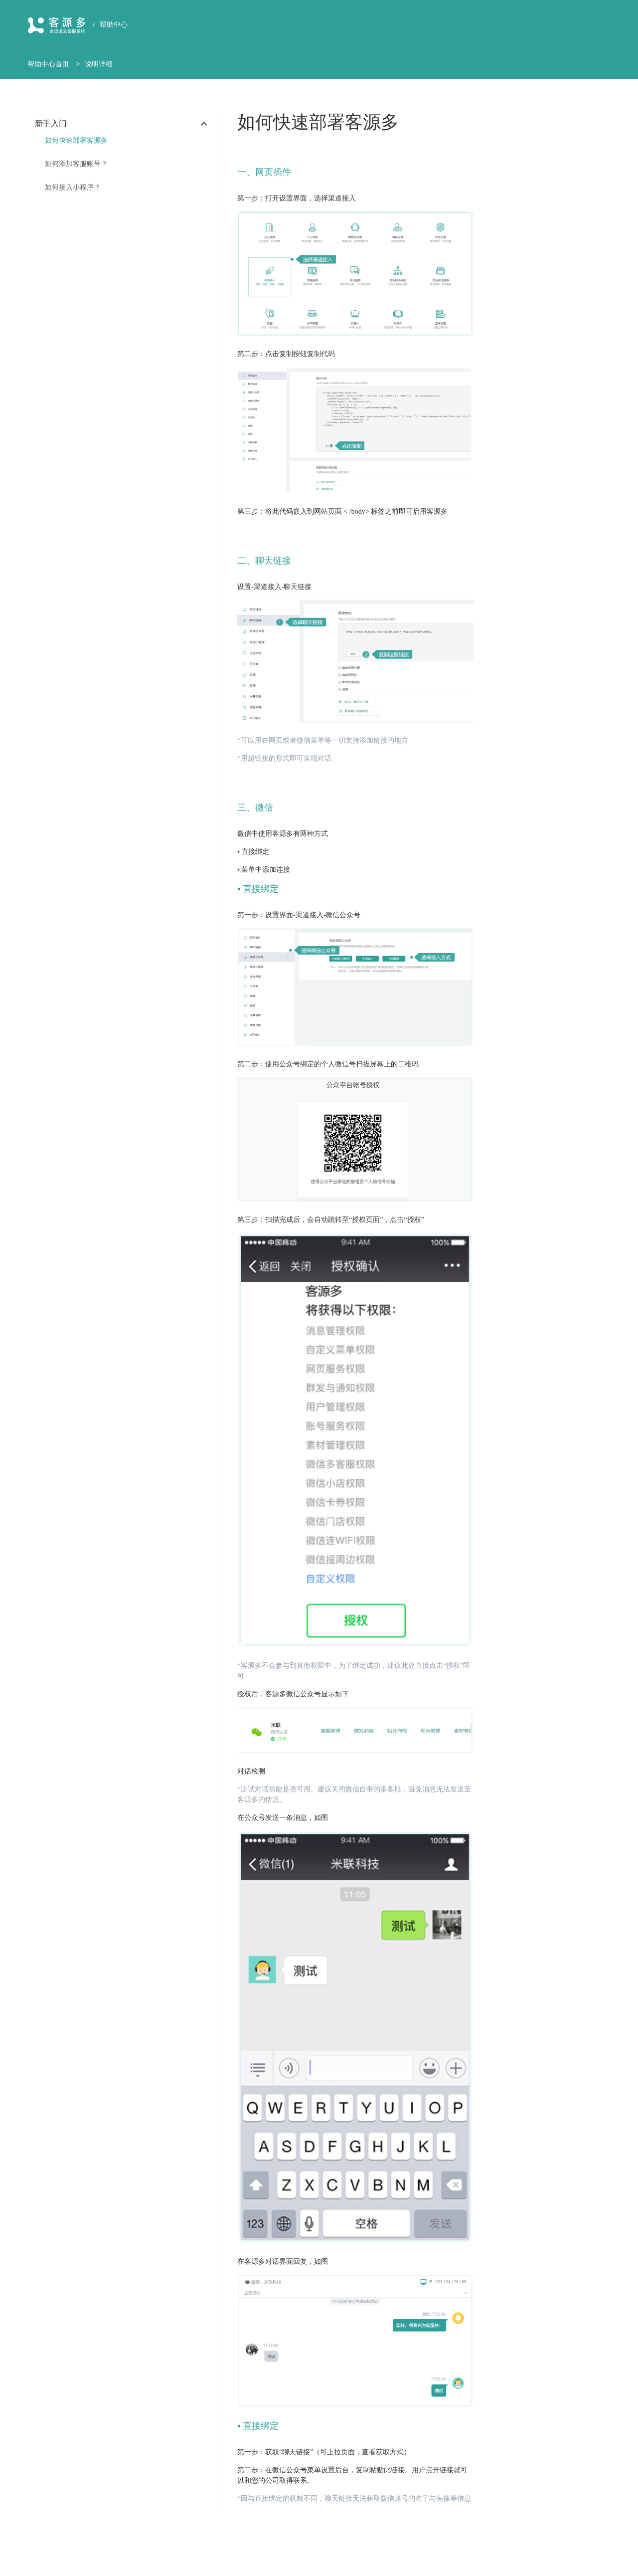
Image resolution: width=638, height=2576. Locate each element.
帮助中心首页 (48, 64)
